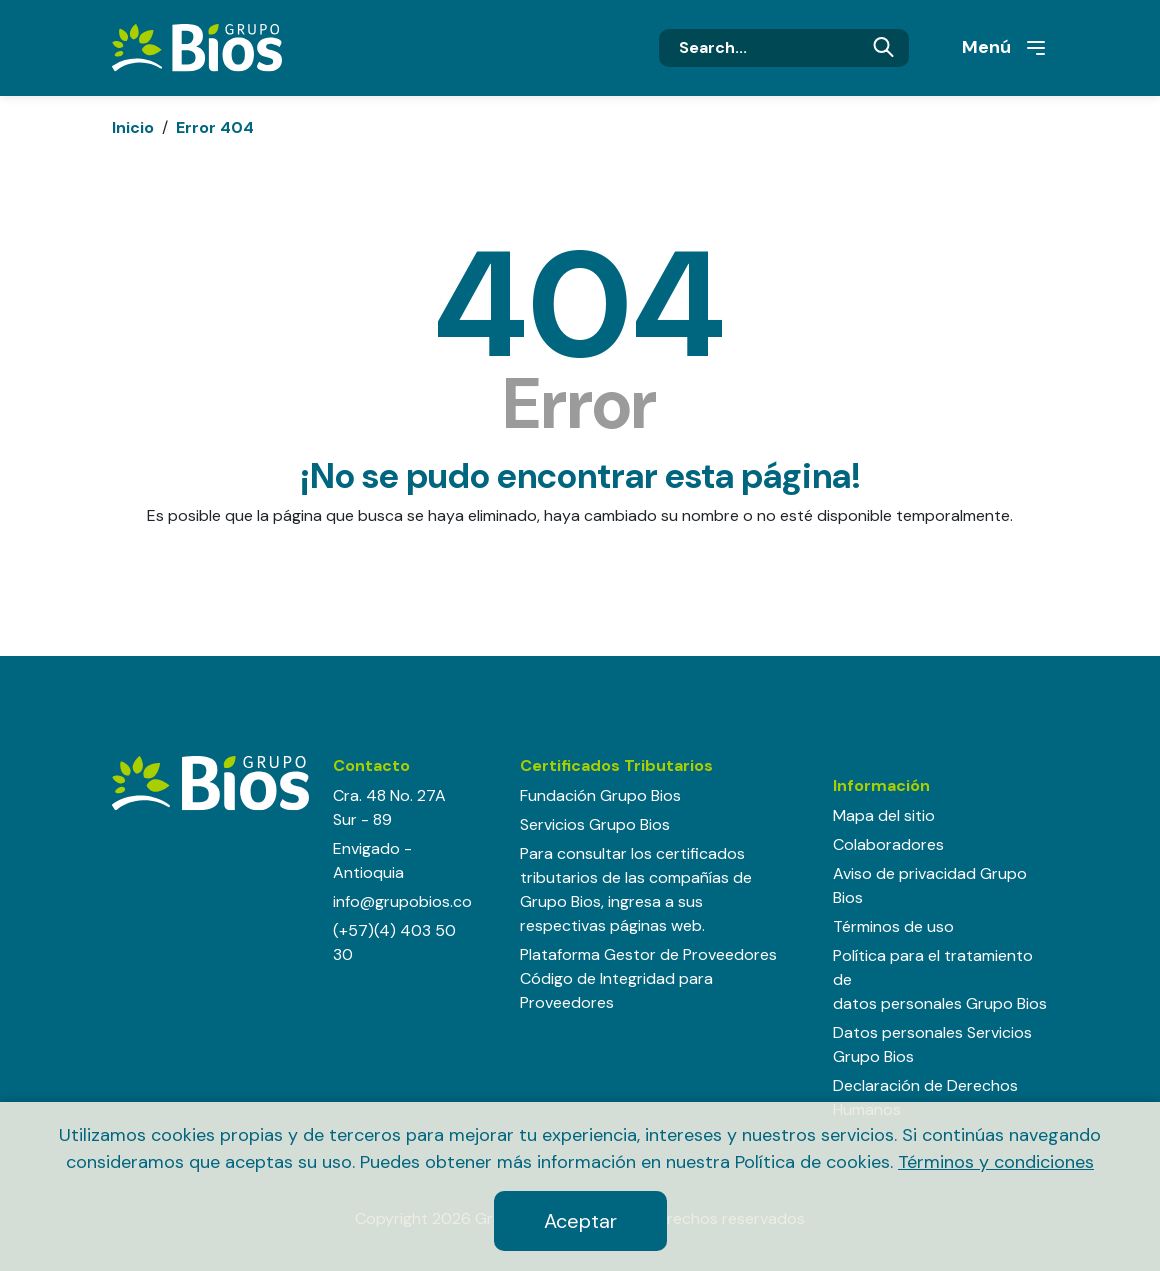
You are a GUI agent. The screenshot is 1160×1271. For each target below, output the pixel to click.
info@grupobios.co (402, 901)
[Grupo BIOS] (197, 46)
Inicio (133, 127)
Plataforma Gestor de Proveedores (648, 954)
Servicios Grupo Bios (595, 824)
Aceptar (580, 1221)
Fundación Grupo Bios (600, 795)
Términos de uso (893, 926)
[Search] (784, 48)
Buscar (883, 47)
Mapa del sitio (884, 815)
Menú (1005, 47)
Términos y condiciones (996, 1162)
